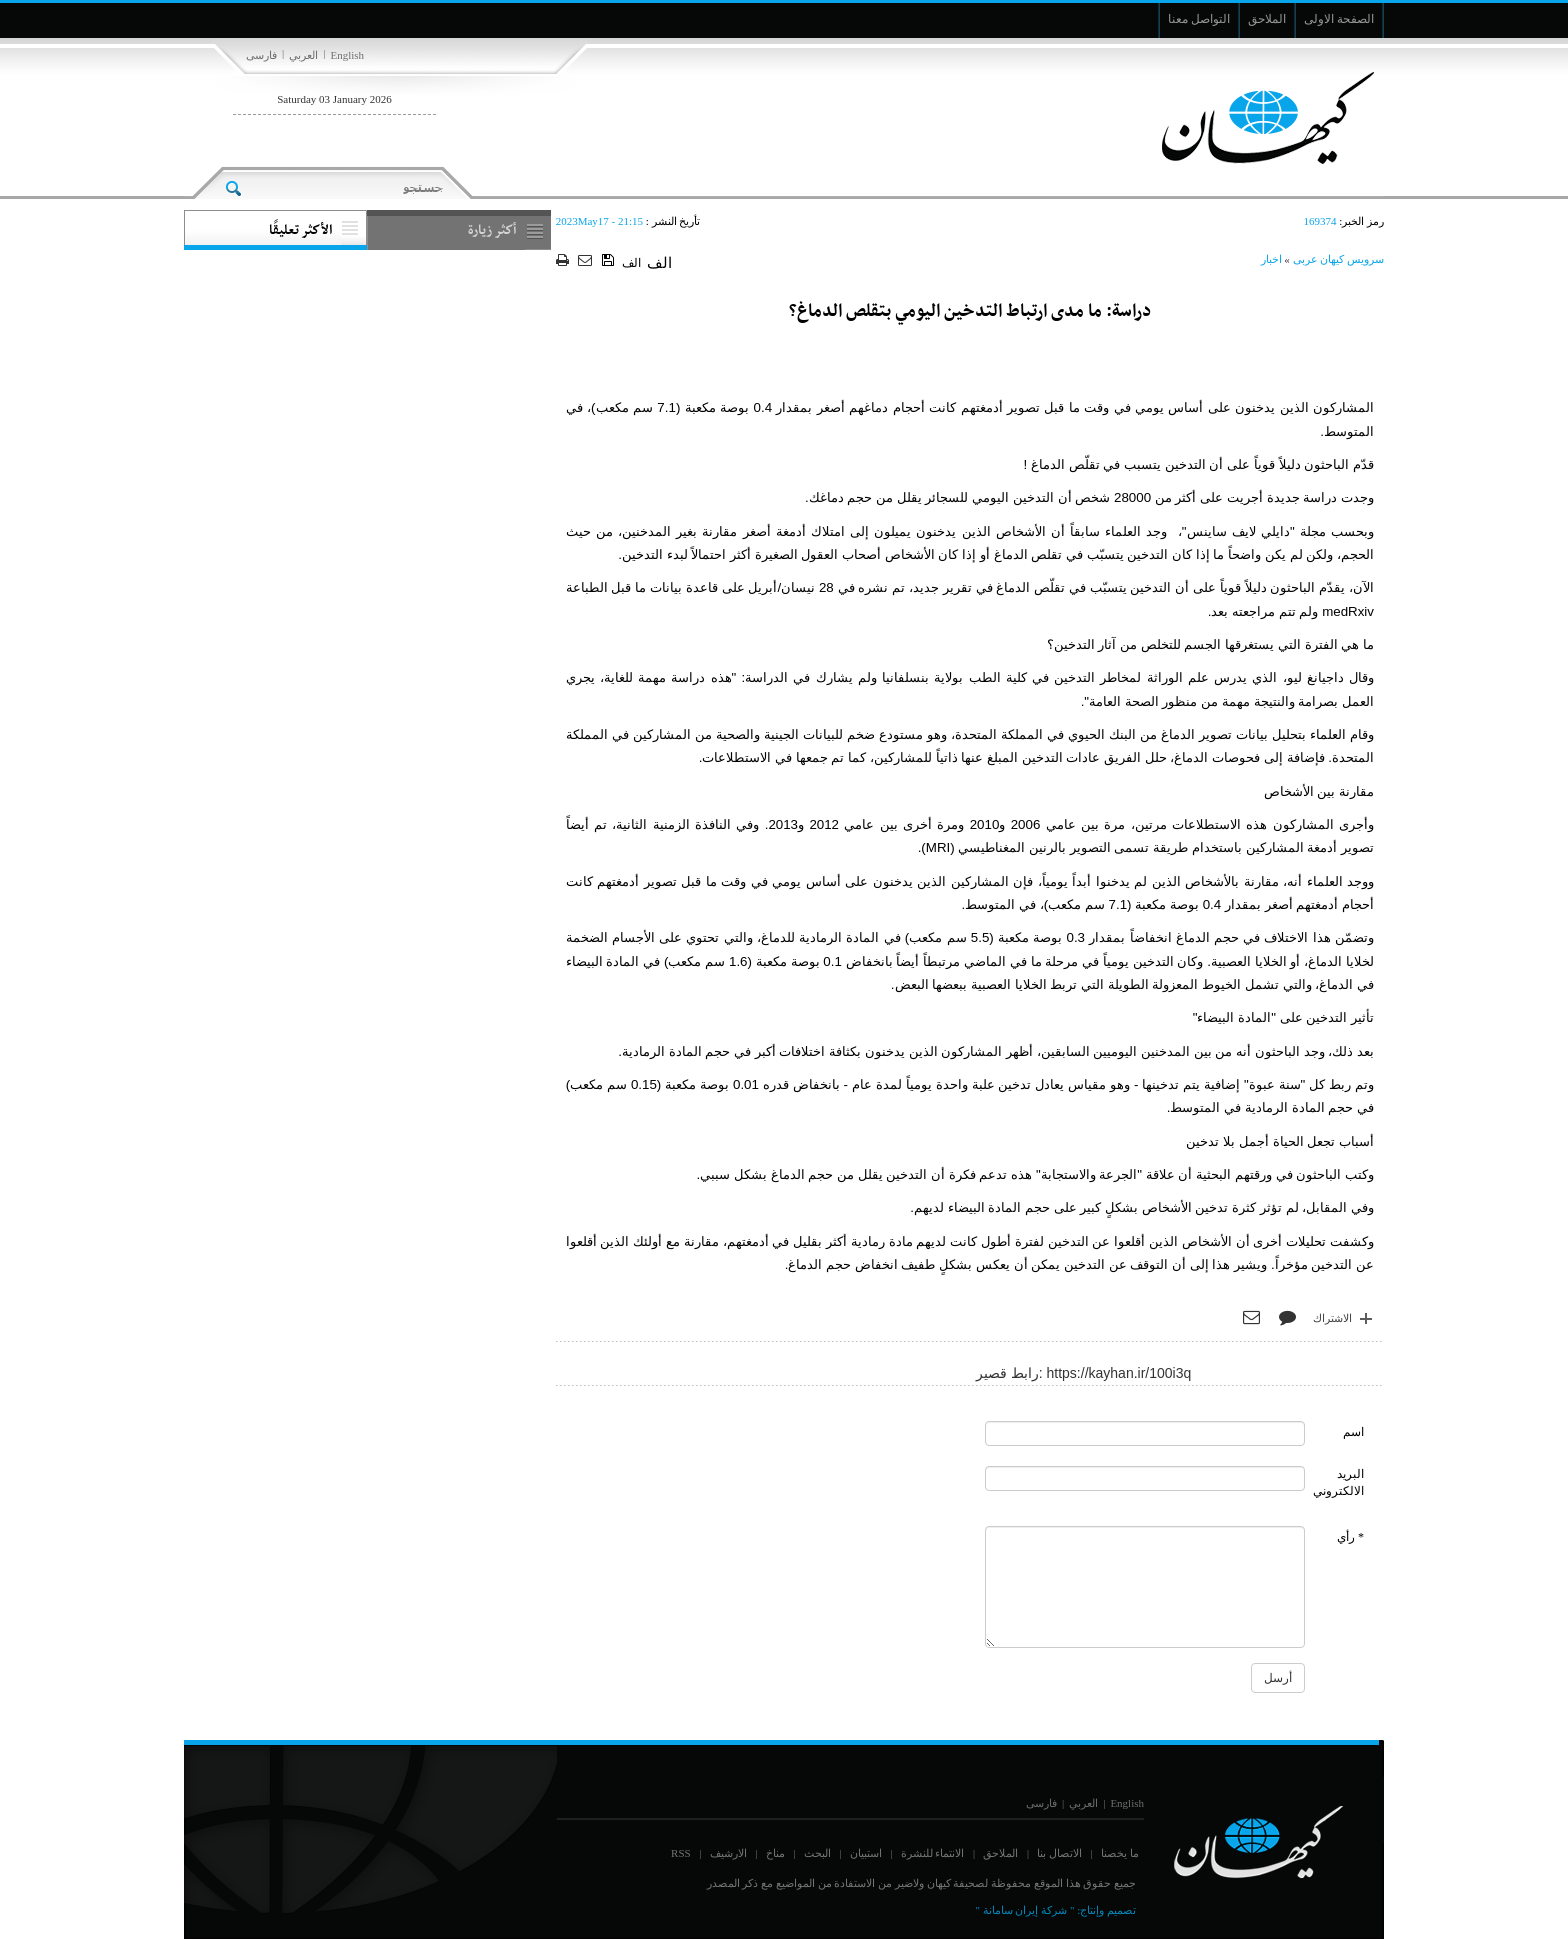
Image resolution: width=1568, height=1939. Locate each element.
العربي (303, 55)
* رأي (1350, 1537)
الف (631, 263)
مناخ (775, 1853)
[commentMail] (1145, 1478)
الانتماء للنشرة (933, 1853)
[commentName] (1145, 1433)
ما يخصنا (1120, 1853)
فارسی (261, 55)
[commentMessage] (1145, 1587)
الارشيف (728, 1853)
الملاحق (1000, 1853)
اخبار (1271, 259)
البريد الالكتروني (1338, 1482)
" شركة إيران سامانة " (1024, 1910)
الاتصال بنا (1059, 1853)
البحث (817, 1853)
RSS (681, 1853)
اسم (1353, 1432)
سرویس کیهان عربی (1339, 259)
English (347, 55)
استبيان (866, 1853)
